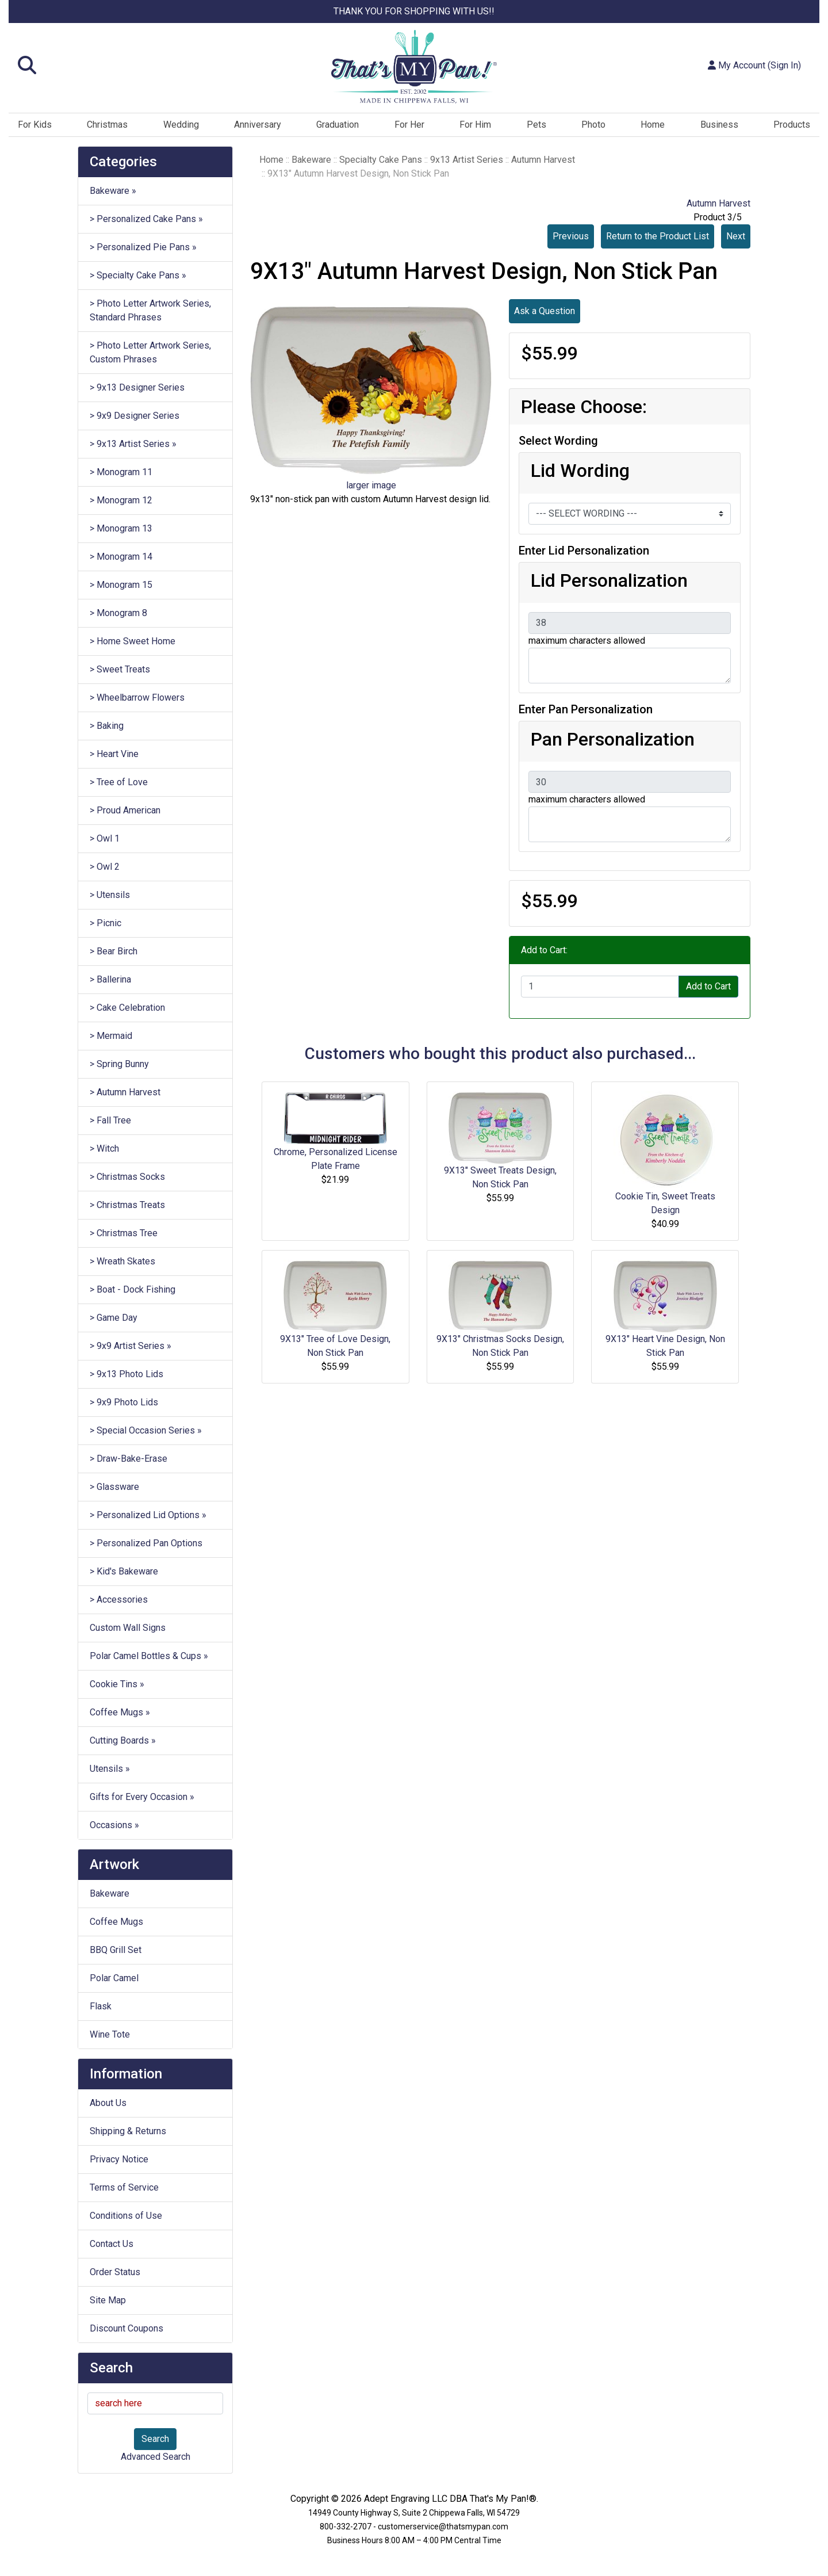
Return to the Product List (657, 236)
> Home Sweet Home (132, 641)
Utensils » (110, 1768)
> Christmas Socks (127, 1176)
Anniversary (257, 124)
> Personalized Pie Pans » (143, 247)
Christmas (107, 124)
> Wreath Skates (122, 1261)
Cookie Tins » (117, 1684)
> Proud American (125, 810)
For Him (475, 124)
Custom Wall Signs (128, 1627)
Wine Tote (110, 2034)
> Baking (107, 725)
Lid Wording (580, 470)
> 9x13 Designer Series (137, 387)
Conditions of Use (126, 2215)
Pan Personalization (613, 739)
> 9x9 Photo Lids (124, 1402)
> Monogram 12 (121, 500)
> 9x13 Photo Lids (126, 1374)
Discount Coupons (126, 2328)
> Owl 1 (105, 838)
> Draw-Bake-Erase (128, 1458)
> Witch (104, 1148)
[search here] (155, 2403)
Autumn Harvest (543, 159)
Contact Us (111, 2243)
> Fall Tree (110, 1120)
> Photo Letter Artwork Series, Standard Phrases (150, 310)
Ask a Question (544, 310)
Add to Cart (708, 986)
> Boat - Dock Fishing (132, 1289)
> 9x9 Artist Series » (130, 1345)
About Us (108, 2102)
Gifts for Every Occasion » (142, 1796)
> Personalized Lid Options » (148, 1514)
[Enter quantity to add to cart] (600, 986)
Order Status (115, 2272)
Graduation (337, 124)
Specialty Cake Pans (380, 159)
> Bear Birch (113, 951)
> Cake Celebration (127, 1007)
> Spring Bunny (119, 1063)
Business (719, 124)
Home (653, 124)
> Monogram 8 (118, 612)
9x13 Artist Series (466, 159)
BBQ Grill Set (115, 1949)
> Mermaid (111, 1035)
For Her (409, 124)
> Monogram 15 (121, 584)
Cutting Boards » (123, 1740)
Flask (101, 2006)
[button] (144, 66)
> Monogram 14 (121, 556)
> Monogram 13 (121, 528)
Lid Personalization (609, 580)
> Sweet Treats (120, 669)
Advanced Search (155, 2456)
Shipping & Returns (128, 2131)
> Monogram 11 (121, 472)
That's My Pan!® (503, 2498)
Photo (593, 124)
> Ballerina (110, 979)
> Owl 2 (105, 866)
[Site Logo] (414, 67)
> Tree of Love (119, 782)
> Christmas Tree (124, 1233)
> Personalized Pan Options (146, 1543)
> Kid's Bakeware (124, 1571)
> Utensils (110, 894)
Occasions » (114, 1825)
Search (155, 2438)
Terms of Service (124, 2187)
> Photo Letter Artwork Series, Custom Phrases (150, 352)
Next (735, 236)
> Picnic (105, 923)
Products (791, 124)
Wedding (181, 124)
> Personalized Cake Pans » (146, 218)
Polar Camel (114, 1978)
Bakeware (109, 1893)
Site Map (108, 2300)
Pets (536, 124)
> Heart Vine (114, 753)
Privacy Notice (119, 2159)
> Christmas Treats (127, 1204)
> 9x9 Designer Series (134, 415)
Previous (571, 236)
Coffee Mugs (116, 1921)
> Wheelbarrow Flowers (137, 697)
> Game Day (113, 1317)
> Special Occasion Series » (146, 1430)
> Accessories (119, 1599)
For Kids (35, 124)
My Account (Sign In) (754, 65)
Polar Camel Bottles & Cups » (149, 1655)
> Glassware (114, 1486)
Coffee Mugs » (120, 1712)
